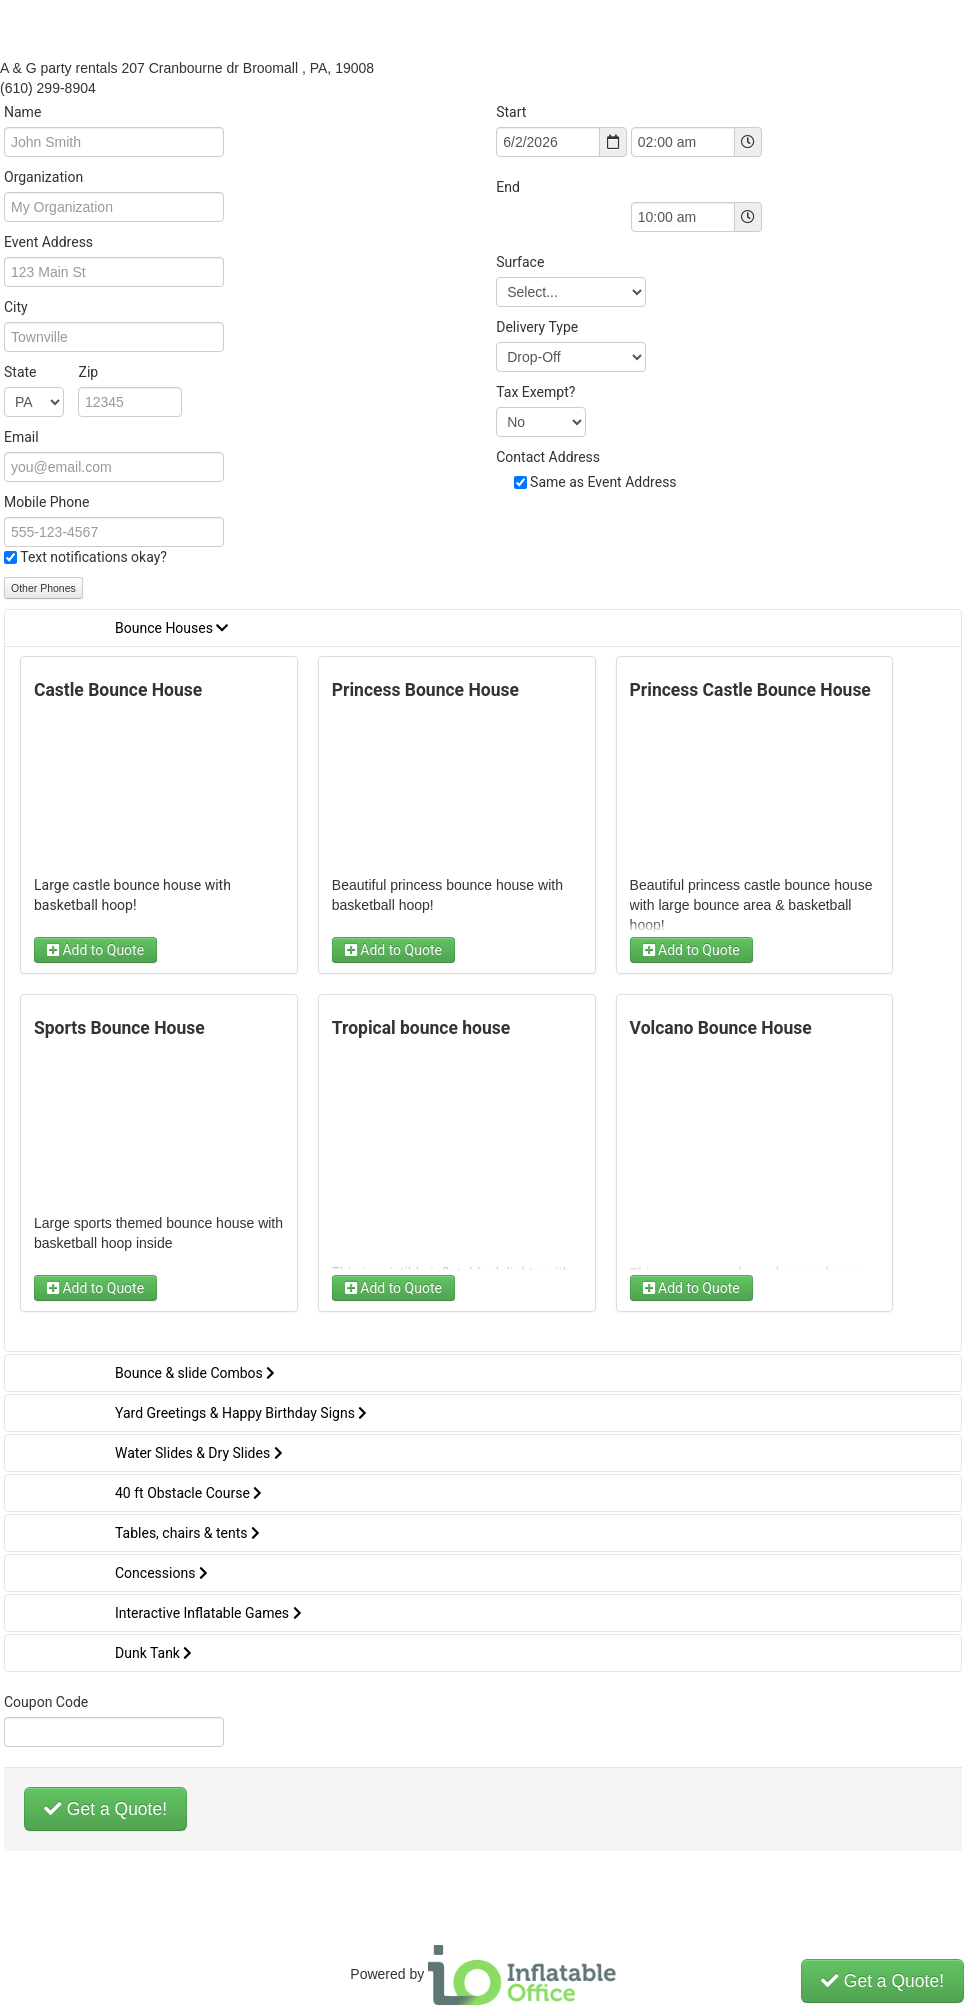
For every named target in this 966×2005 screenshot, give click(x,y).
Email (21, 437)
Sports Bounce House (119, 1028)
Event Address (48, 242)
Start (511, 112)
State (51, 372)
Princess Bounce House (425, 690)
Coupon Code (46, 1702)
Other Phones (43, 588)
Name (22, 112)
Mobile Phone (46, 502)
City (16, 307)
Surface (520, 262)
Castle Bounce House (118, 690)
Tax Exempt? (535, 392)
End (508, 187)
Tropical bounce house (421, 1028)
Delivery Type (537, 327)
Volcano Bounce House (721, 1028)
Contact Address (548, 457)
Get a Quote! (105, 1809)
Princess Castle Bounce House (750, 690)
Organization (43, 177)
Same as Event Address (603, 482)
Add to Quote (95, 950)
